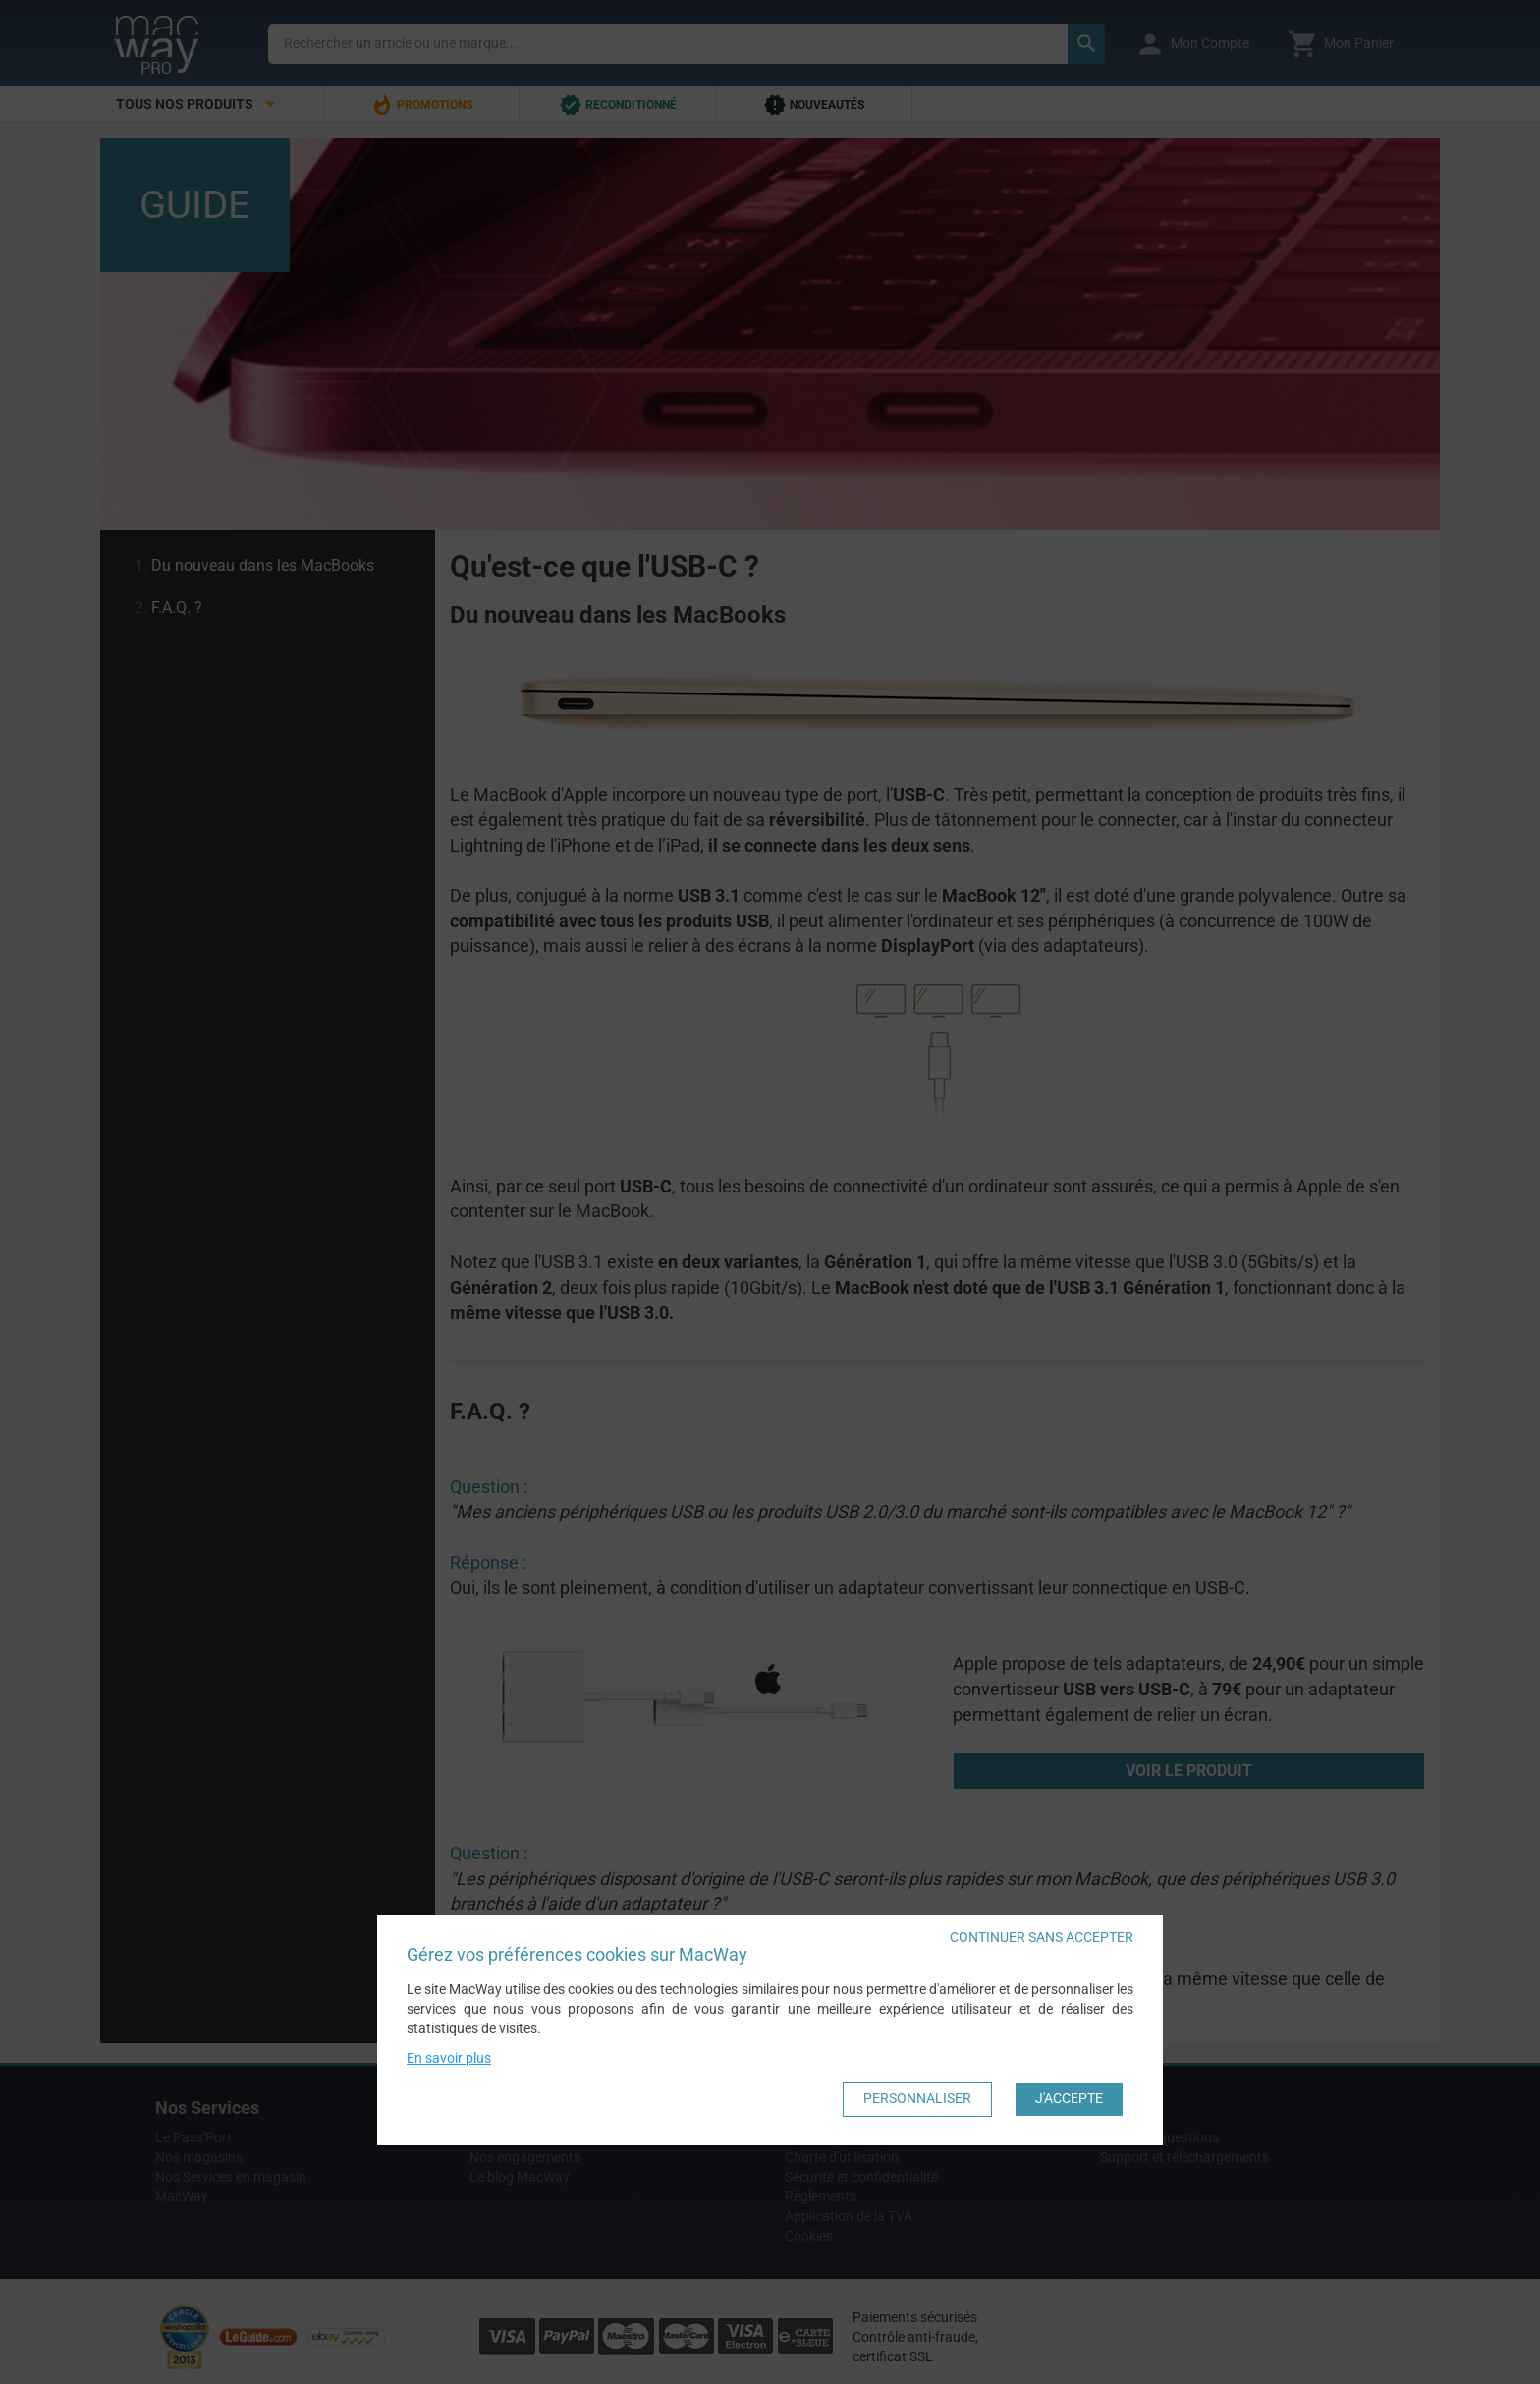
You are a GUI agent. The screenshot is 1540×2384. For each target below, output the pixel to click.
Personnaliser (917, 2098)
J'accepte (1069, 2098)
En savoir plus (449, 2057)
